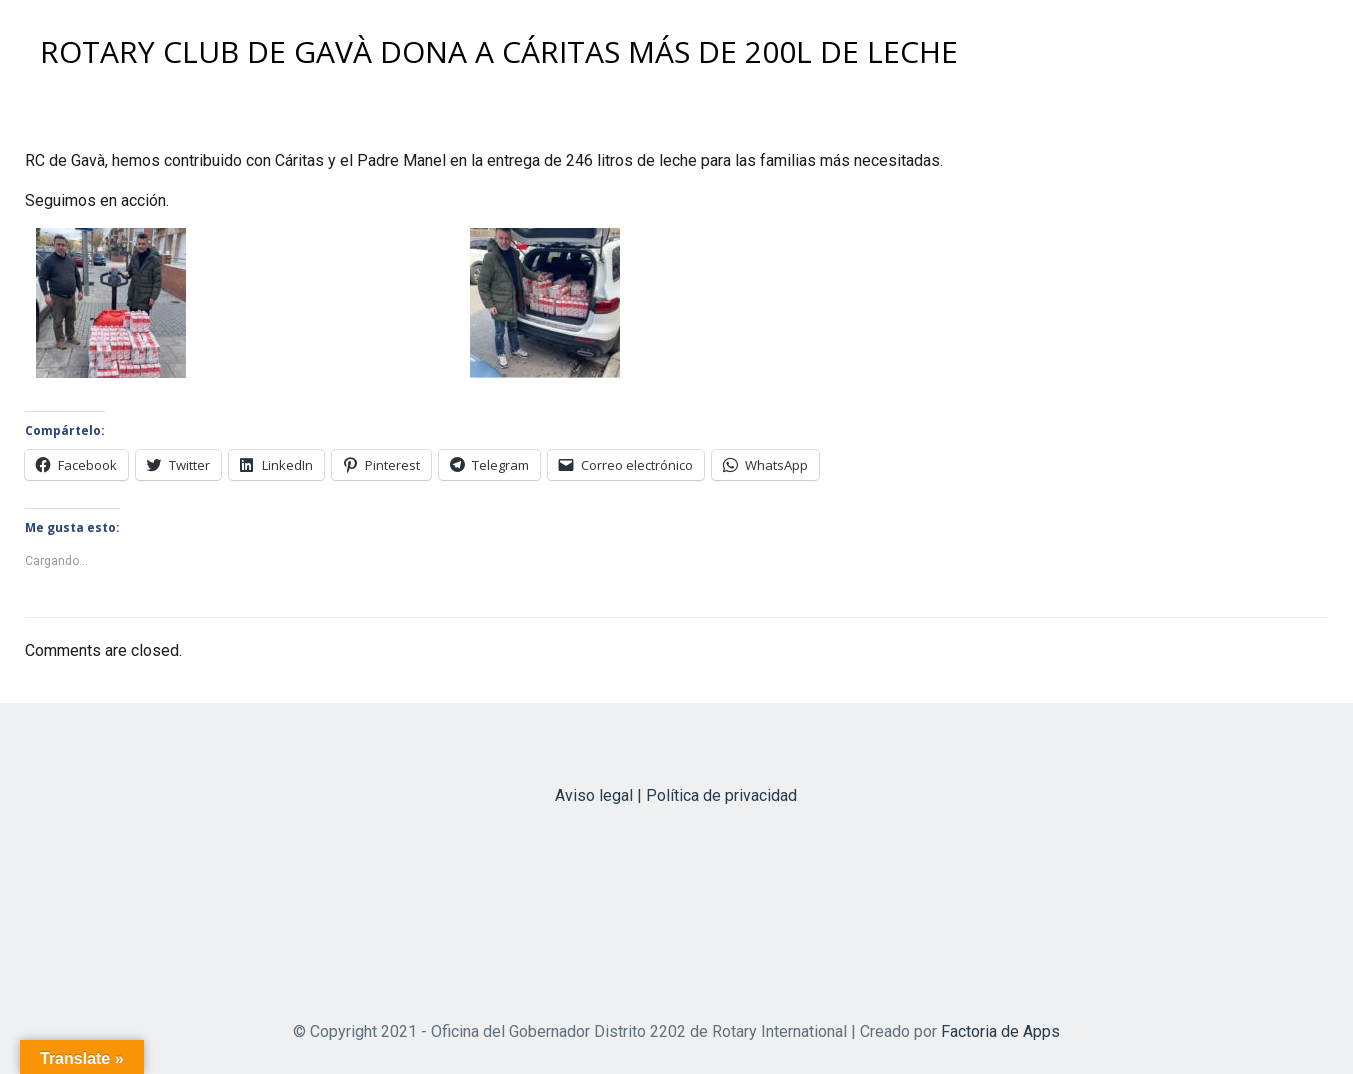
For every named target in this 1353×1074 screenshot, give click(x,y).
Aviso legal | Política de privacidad (676, 795)
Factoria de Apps (1000, 1031)
